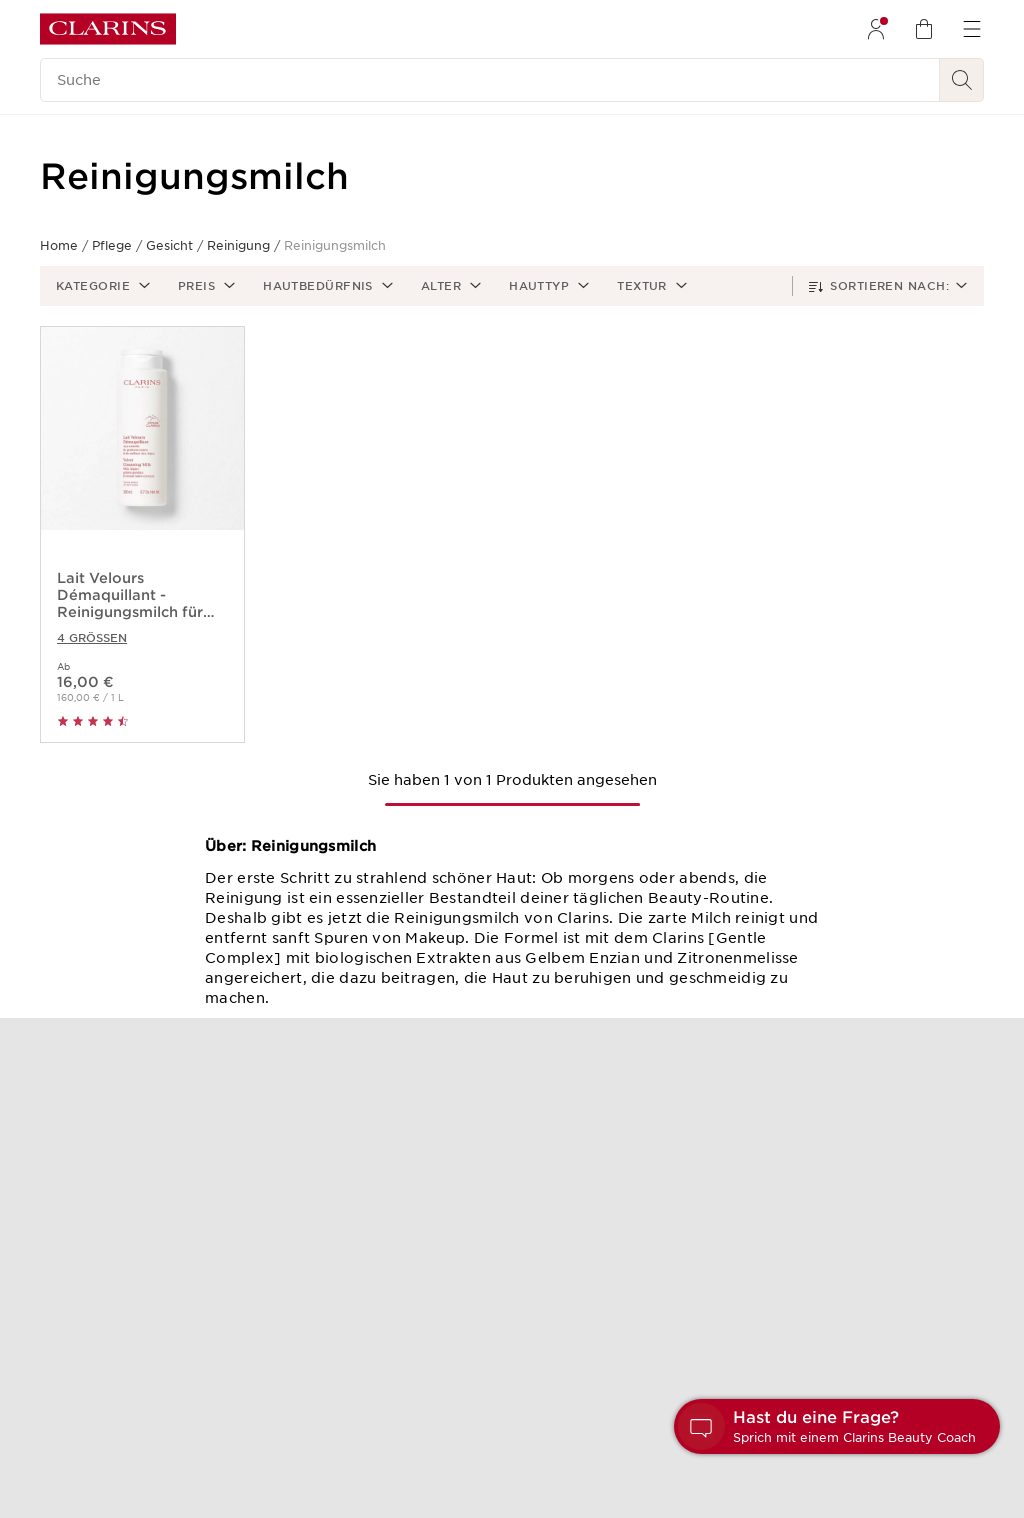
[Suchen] (962, 80)
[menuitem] (876, 29)
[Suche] (490, 80)
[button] (101, 286)
